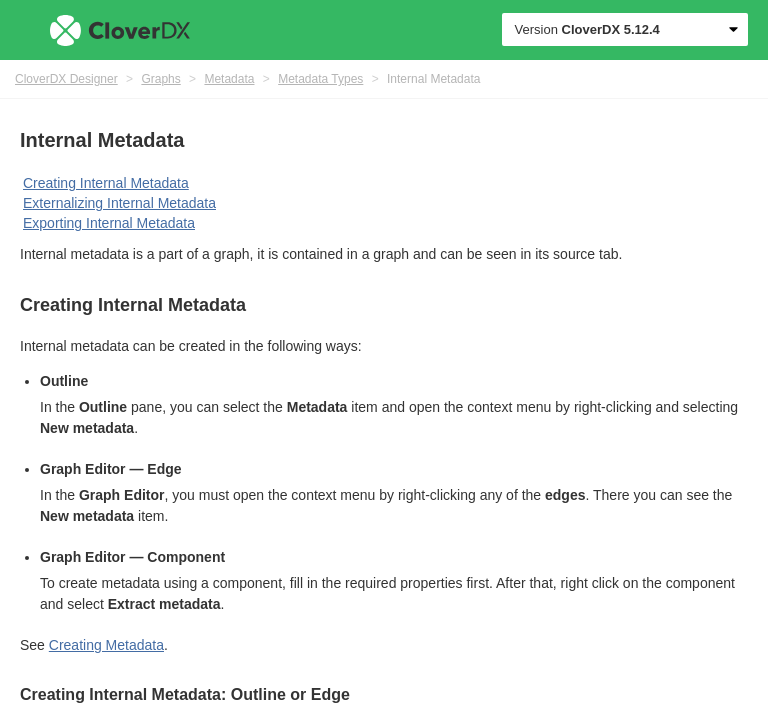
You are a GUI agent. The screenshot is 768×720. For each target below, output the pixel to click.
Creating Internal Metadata (106, 183)
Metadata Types (320, 79)
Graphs (160, 79)
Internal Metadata (433, 79)
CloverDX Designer (66, 79)
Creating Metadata (106, 645)
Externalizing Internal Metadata (119, 203)
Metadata (229, 79)
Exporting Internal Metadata (109, 223)
